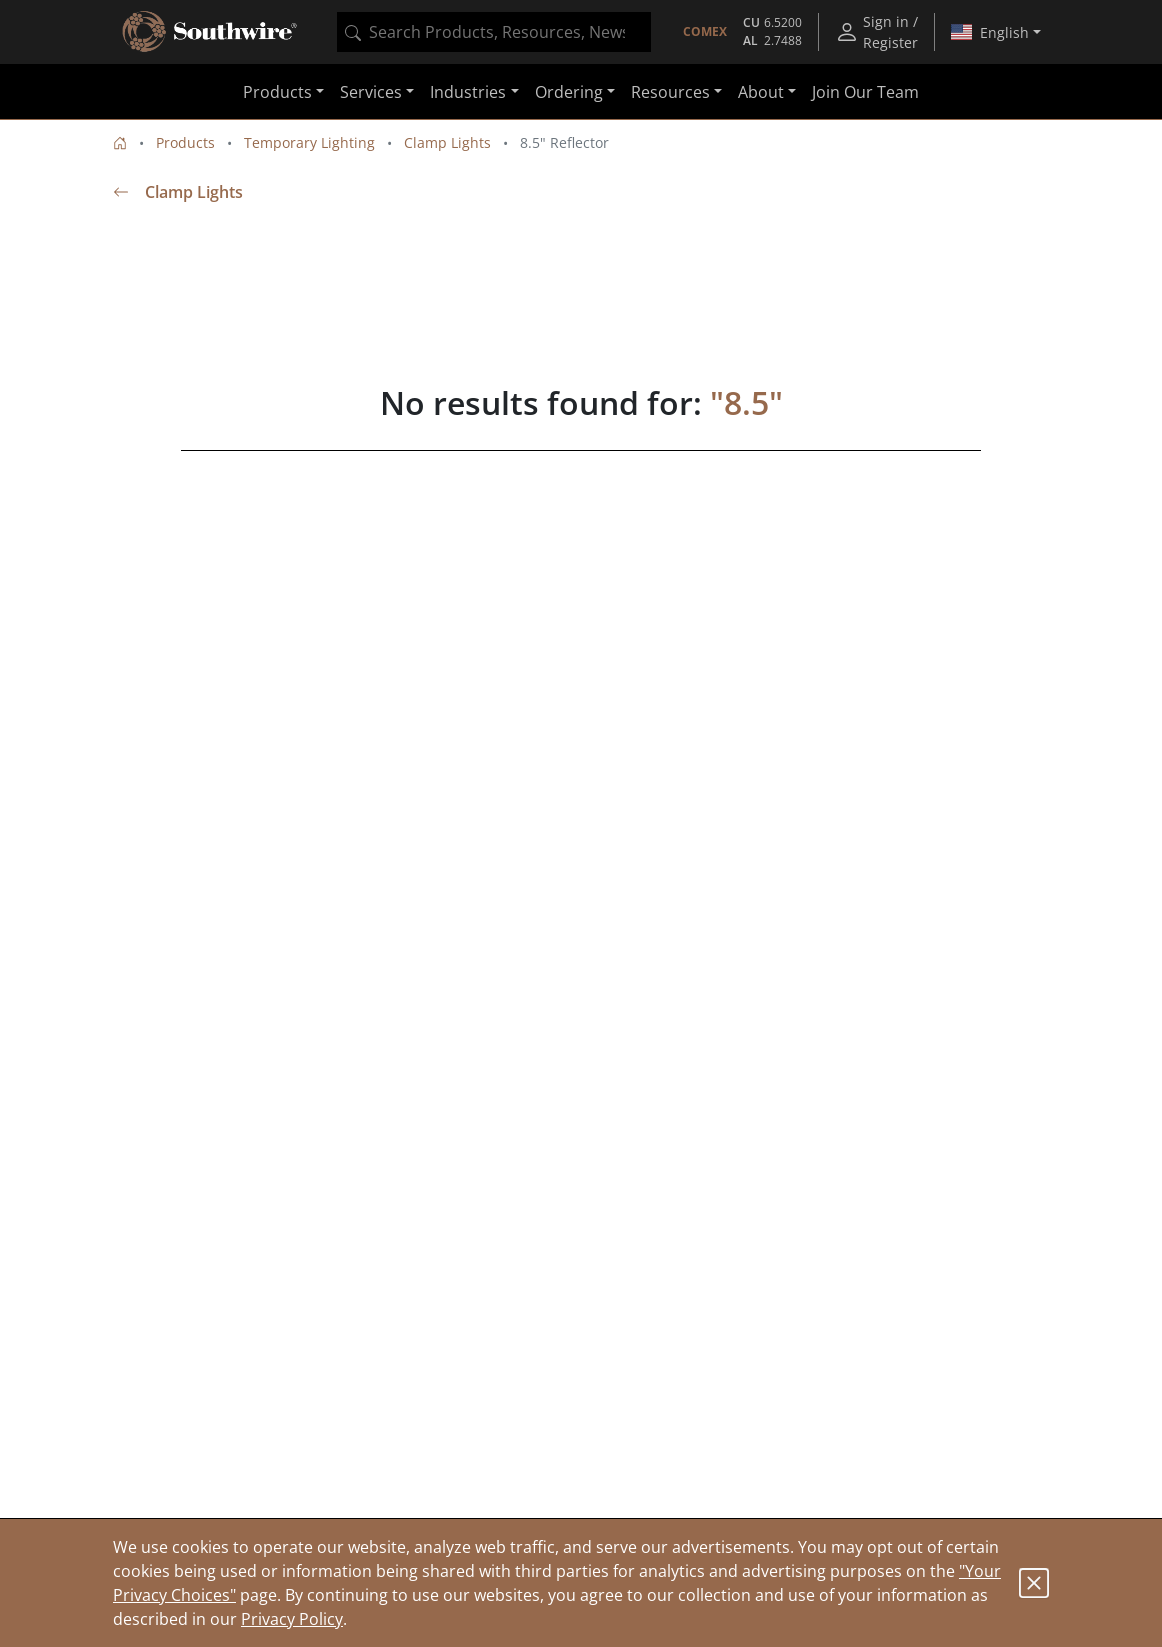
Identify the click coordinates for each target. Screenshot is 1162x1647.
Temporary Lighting (309, 142)
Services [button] (371, 92)
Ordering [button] (569, 92)
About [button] (761, 92)
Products (185, 142)
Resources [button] (670, 92)
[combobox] (494, 32)
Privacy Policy (292, 1619)
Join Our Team (865, 92)
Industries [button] (468, 92)
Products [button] (277, 92)
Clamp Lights (447, 142)
